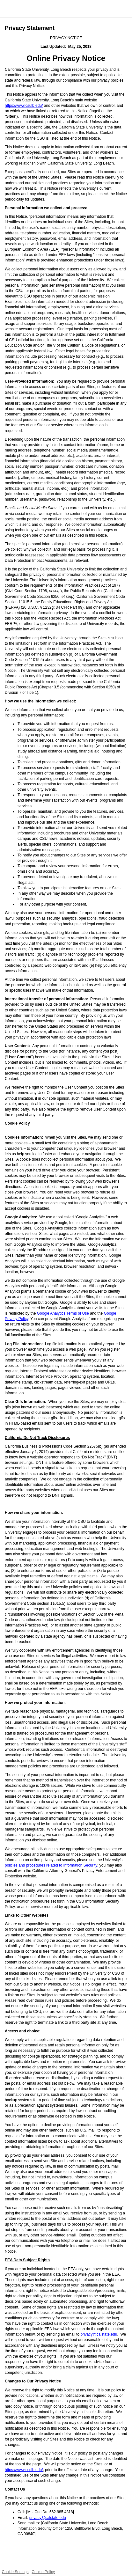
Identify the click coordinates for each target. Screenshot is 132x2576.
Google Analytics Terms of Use (63, 1313)
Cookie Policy (43, 2572)
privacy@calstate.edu (98, 2334)
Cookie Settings (15, 2572)
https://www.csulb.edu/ (24, 105)
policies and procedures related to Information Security (51, 1865)
